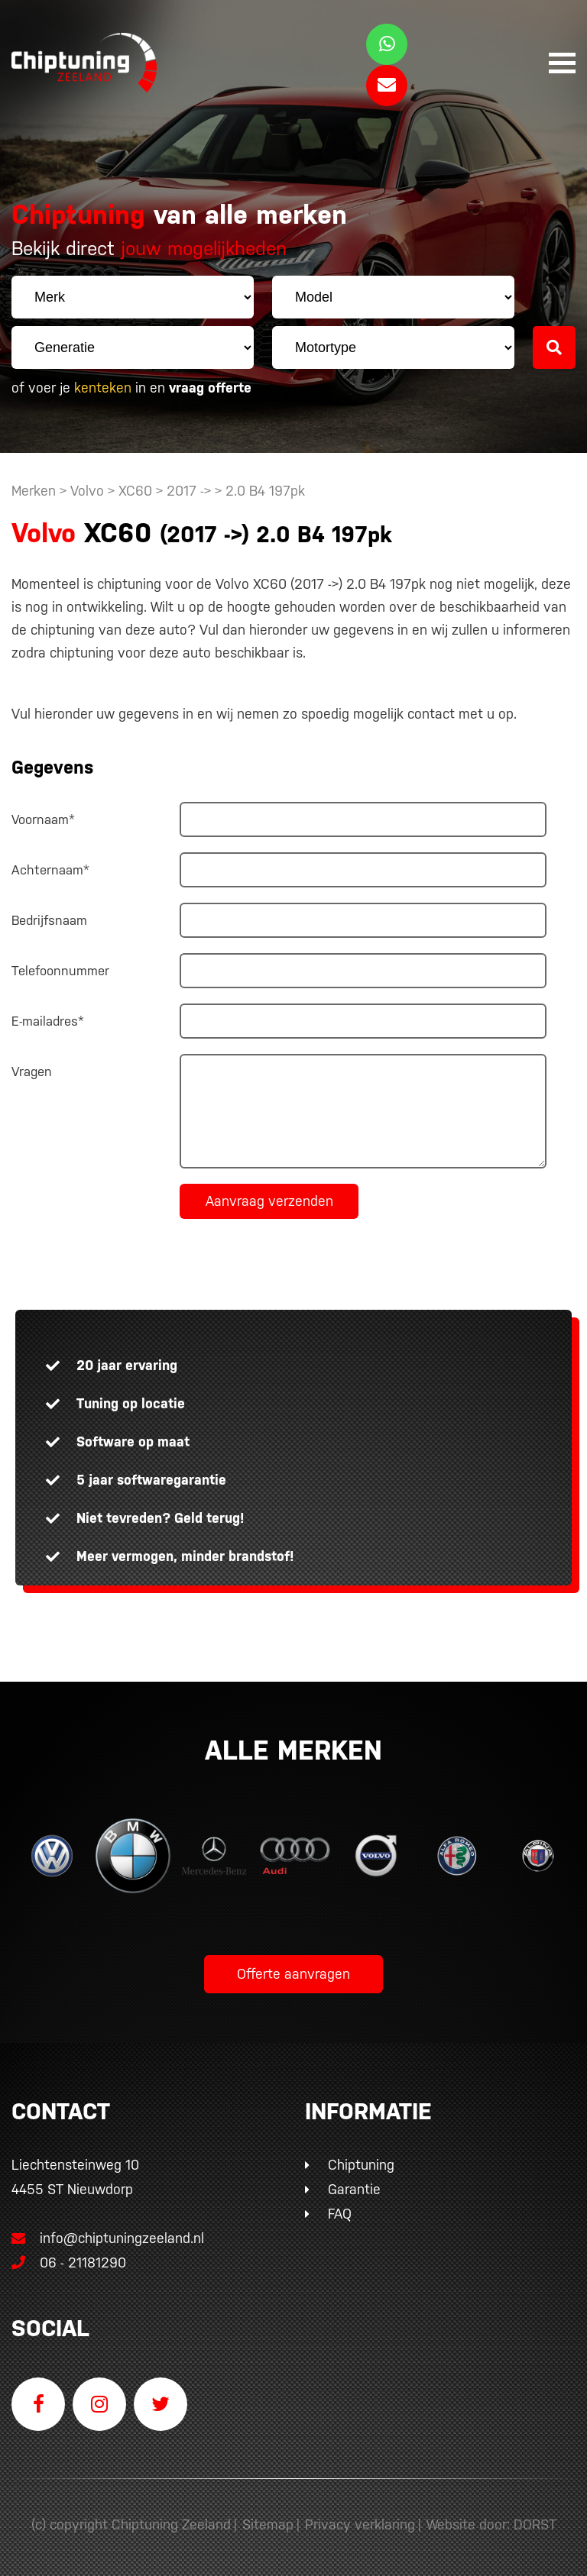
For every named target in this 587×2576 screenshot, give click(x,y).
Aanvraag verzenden (269, 1201)
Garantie (354, 2189)
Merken (33, 491)
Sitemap (268, 2524)
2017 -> (191, 491)
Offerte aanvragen (293, 1974)
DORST (535, 2524)
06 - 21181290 (68, 2262)
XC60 (135, 491)
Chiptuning (361, 2165)
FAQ (340, 2214)
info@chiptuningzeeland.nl (107, 2238)
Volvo (87, 491)
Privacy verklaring (360, 2524)
